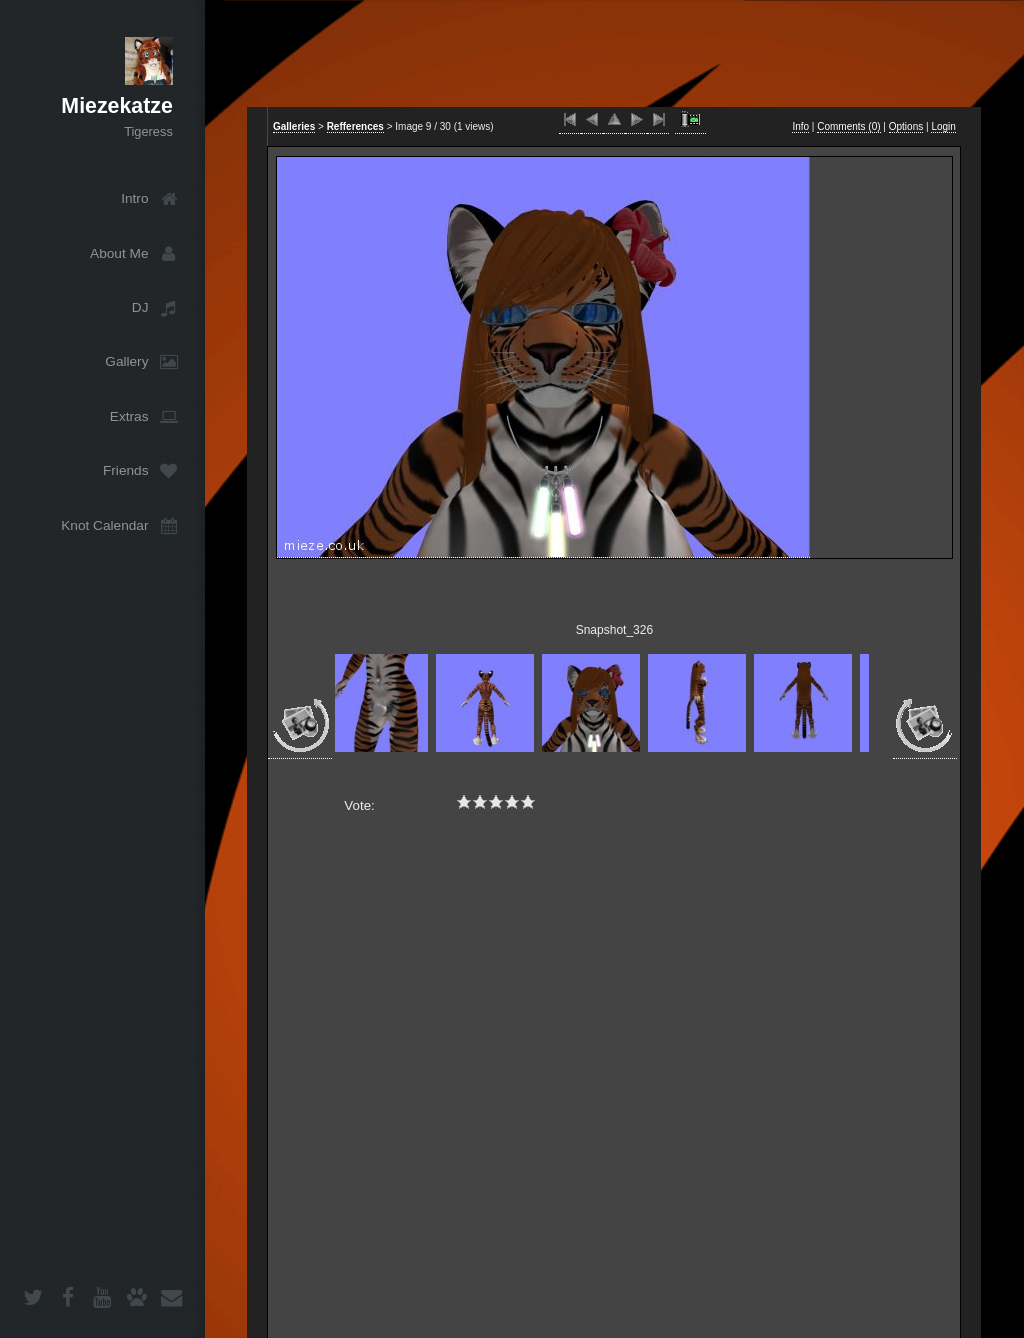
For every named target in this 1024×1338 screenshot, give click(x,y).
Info (800, 126)
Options (906, 126)
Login (943, 126)
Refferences (355, 126)
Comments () (848, 126)
